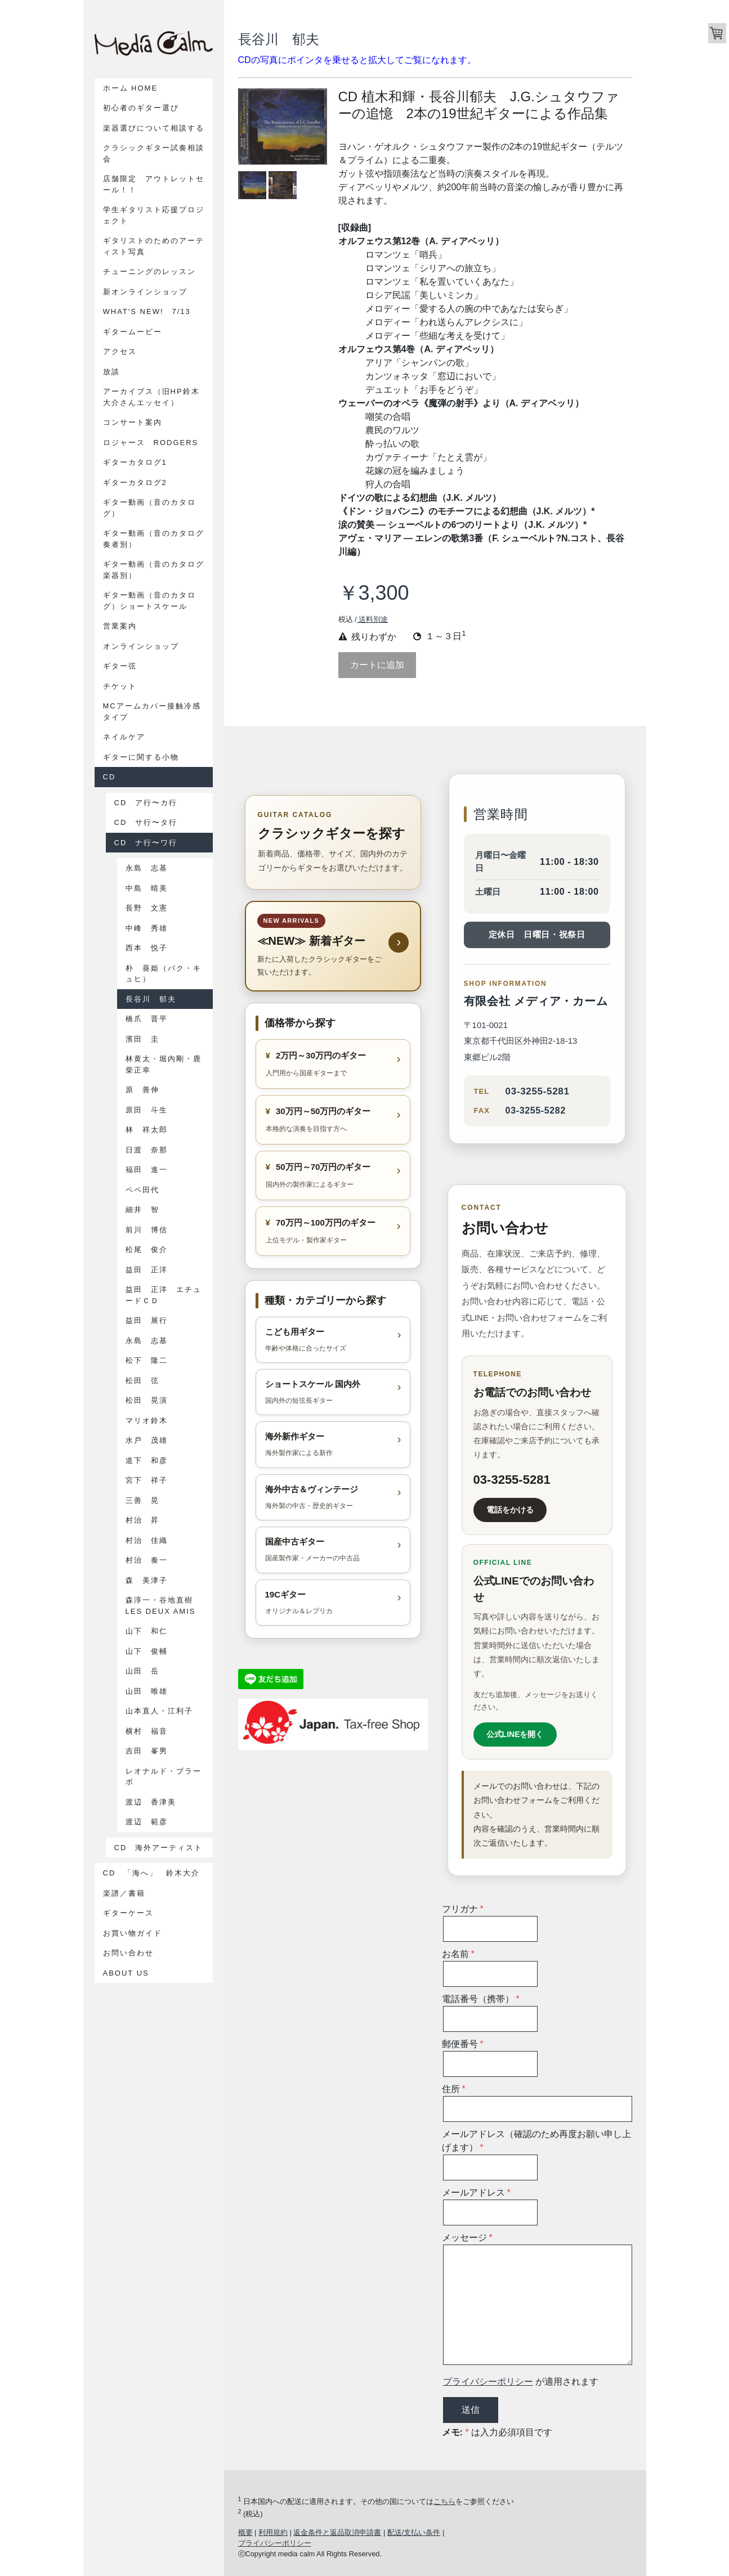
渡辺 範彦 (147, 1821)
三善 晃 (142, 1500)
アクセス (120, 351)
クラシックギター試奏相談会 (153, 153)
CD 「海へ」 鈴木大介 (156, 1873)
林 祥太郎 (147, 1129)
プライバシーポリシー (488, 2381)
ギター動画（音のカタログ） (149, 508)
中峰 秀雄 (147, 928)
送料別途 (372, 619)
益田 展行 (147, 1320)
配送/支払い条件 (414, 2532)
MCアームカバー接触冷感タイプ (152, 711)
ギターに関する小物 (141, 757)
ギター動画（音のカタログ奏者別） (153, 539)
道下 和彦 (147, 1460)
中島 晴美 (147, 888)
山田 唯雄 (147, 1691)
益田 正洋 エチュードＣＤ (164, 1295)
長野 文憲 (147, 908)
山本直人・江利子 (159, 1711)
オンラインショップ (141, 646)
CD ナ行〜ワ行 (146, 842)
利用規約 (273, 2532)
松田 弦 (142, 1380)
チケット (120, 686)
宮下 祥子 (147, 1480)
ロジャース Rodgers (151, 442)
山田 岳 (142, 1671)
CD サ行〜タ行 (146, 822)
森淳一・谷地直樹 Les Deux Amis (164, 1605)
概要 (245, 2532)
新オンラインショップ (145, 292)
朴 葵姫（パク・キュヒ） (164, 974)
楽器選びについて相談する (153, 128)
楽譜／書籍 (124, 1893)
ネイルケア (124, 737)
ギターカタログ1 (135, 462)
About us (126, 1973)
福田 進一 (147, 1169)
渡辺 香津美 (151, 1802)
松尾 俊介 (147, 1249)
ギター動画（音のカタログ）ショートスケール (149, 601)
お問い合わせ (128, 1953)
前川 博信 (147, 1230)
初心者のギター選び (141, 108)
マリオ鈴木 (147, 1420)
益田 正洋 (147, 1269)
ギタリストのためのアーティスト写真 (153, 246)
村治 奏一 (147, 1560)
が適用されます (520, 2381)
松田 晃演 (147, 1400)
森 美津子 (147, 1580)
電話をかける (510, 1509)
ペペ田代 (142, 1190)
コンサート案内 (132, 422)
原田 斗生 (147, 1110)
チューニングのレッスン (149, 271)
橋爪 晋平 (147, 1019)
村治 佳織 (147, 1540)
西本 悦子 (147, 948)
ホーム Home (130, 88)
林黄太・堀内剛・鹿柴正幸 (164, 1064)
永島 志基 (147, 868)
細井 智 (142, 1209)
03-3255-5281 (538, 1091)
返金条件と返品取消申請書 (337, 2532)
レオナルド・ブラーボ (164, 1777)
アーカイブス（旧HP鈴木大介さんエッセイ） (151, 397)
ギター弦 (120, 666)
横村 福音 (147, 1731)
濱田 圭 (142, 1039)
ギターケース (128, 1913)
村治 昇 (142, 1520)
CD (109, 777)
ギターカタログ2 (135, 482)
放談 (111, 371)
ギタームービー (132, 331)
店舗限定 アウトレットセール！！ (153, 184)
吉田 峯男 (147, 1751)
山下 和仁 (147, 1631)
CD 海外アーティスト (158, 1847)
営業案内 (120, 626)
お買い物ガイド (132, 1933)
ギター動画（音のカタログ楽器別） (153, 570)
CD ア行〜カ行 (146, 802)
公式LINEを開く (515, 1734)
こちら (444, 2501)
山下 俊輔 (147, 1651)
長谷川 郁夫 (151, 999)
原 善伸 (142, 1089)
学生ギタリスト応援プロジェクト (153, 215)
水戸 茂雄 (147, 1440)
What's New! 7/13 (147, 311)
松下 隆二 (147, 1360)
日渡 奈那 (147, 1150)
